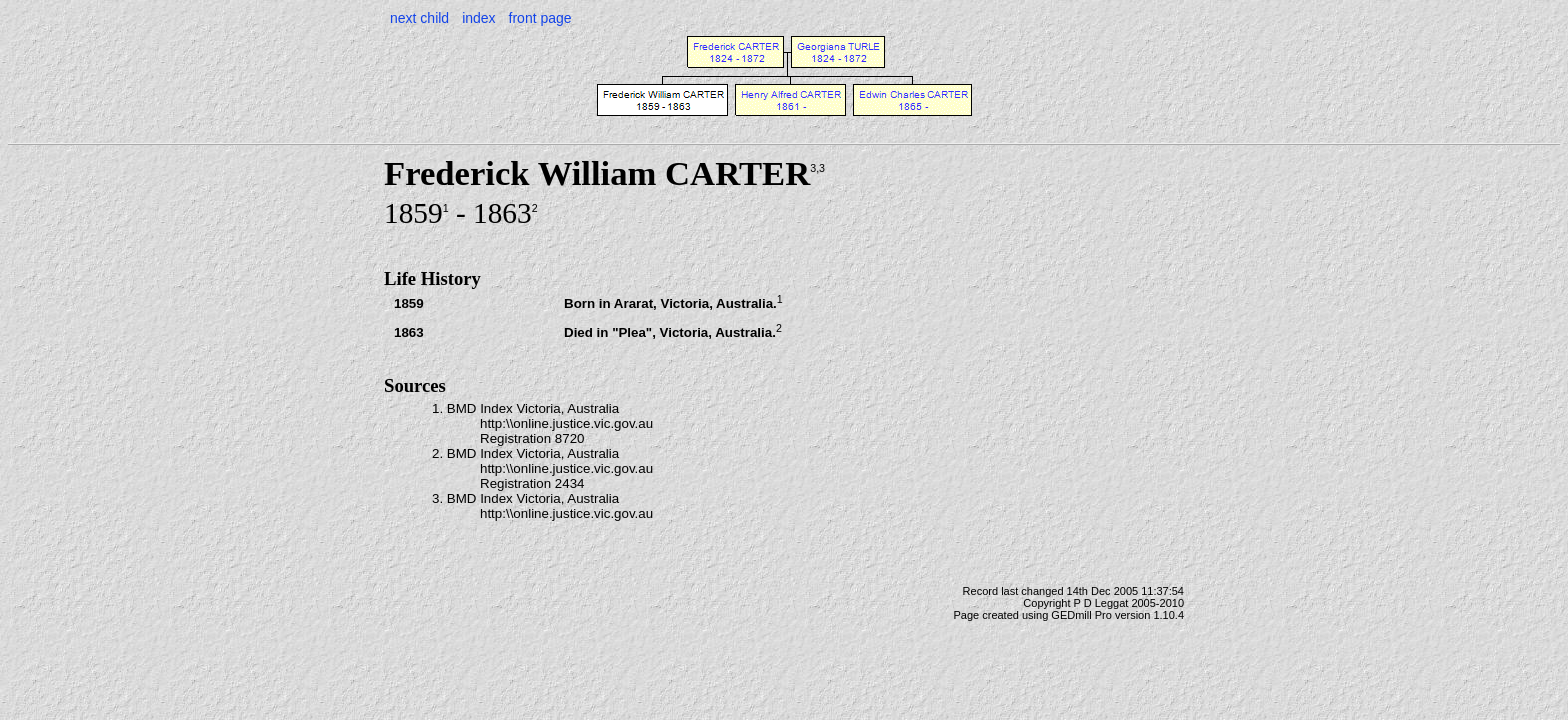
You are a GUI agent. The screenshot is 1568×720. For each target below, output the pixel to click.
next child (419, 18)
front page (540, 18)
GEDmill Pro (1081, 615)
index (478, 18)
